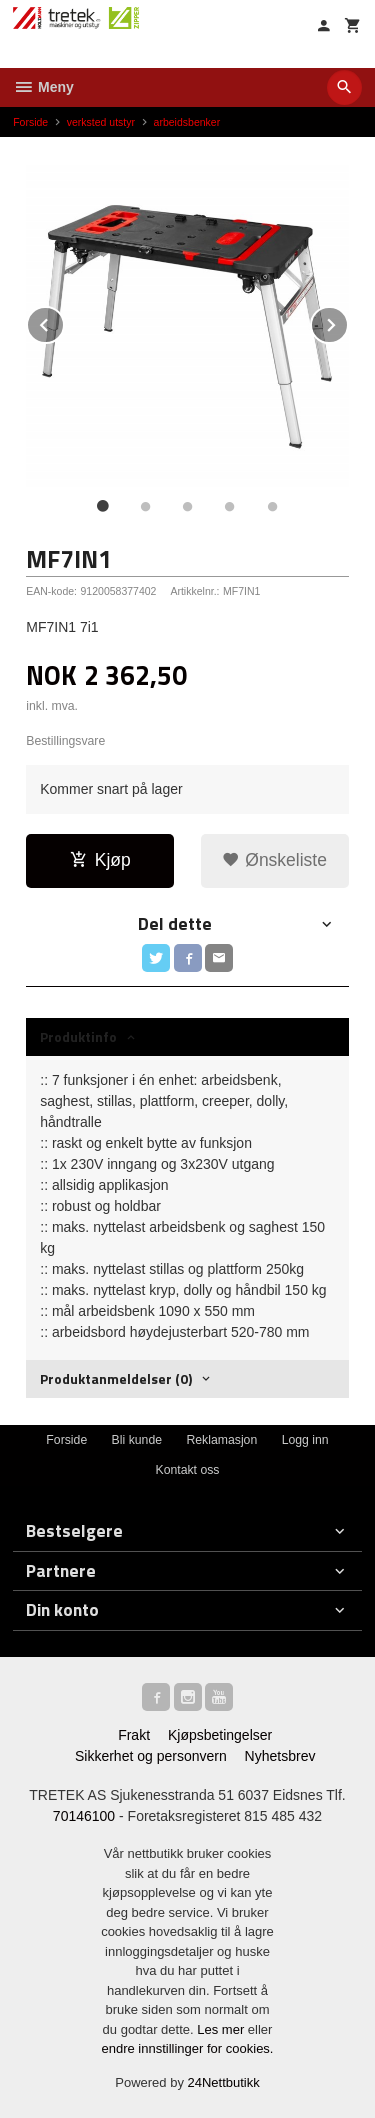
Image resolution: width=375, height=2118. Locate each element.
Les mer (222, 2029)
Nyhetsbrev (280, 1756)
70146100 (84, 1816)
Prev (64, 321)
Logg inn (305, 1440)
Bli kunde (137, 1440)
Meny (43, 87)
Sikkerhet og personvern (151, 1756)
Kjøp (100, 860)
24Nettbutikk (224, 2082)
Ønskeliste (274, 860)
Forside (30, 122)
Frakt (134, 1735)
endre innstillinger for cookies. (188, 2048)
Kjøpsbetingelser (220, 1735)
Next (348, 321)
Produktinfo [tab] (78, 1036)
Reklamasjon (221, 1440)
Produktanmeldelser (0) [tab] (116, 1378)
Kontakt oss (187, 1470)
